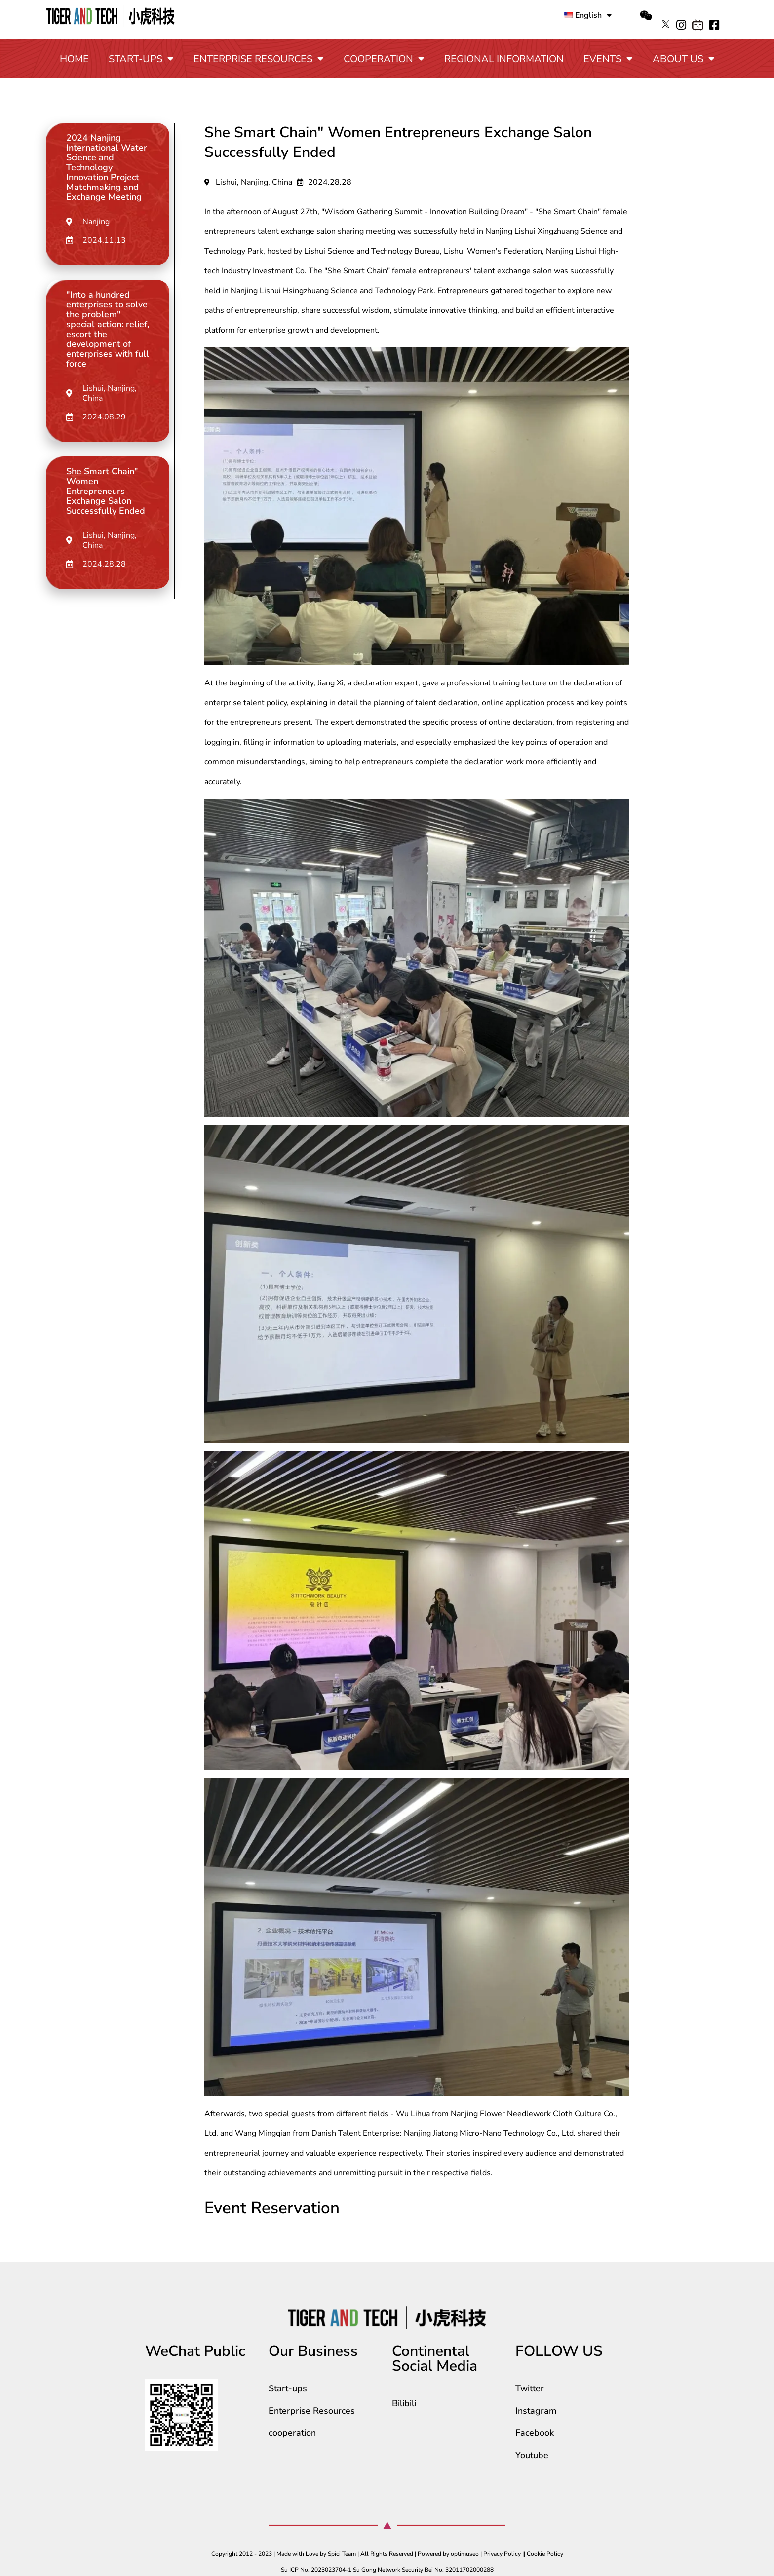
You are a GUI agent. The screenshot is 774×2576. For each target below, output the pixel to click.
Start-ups (141, 59)
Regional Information (504, 59)
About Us (684, 59)
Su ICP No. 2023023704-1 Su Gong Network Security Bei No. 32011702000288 (387, 2570)
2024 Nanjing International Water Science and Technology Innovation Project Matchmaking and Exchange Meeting (106, 167)
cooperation (384, 59)
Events (608, 59)
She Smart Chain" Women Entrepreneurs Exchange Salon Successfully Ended (105, 491)
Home (74, 59)
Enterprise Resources (259, 59)
